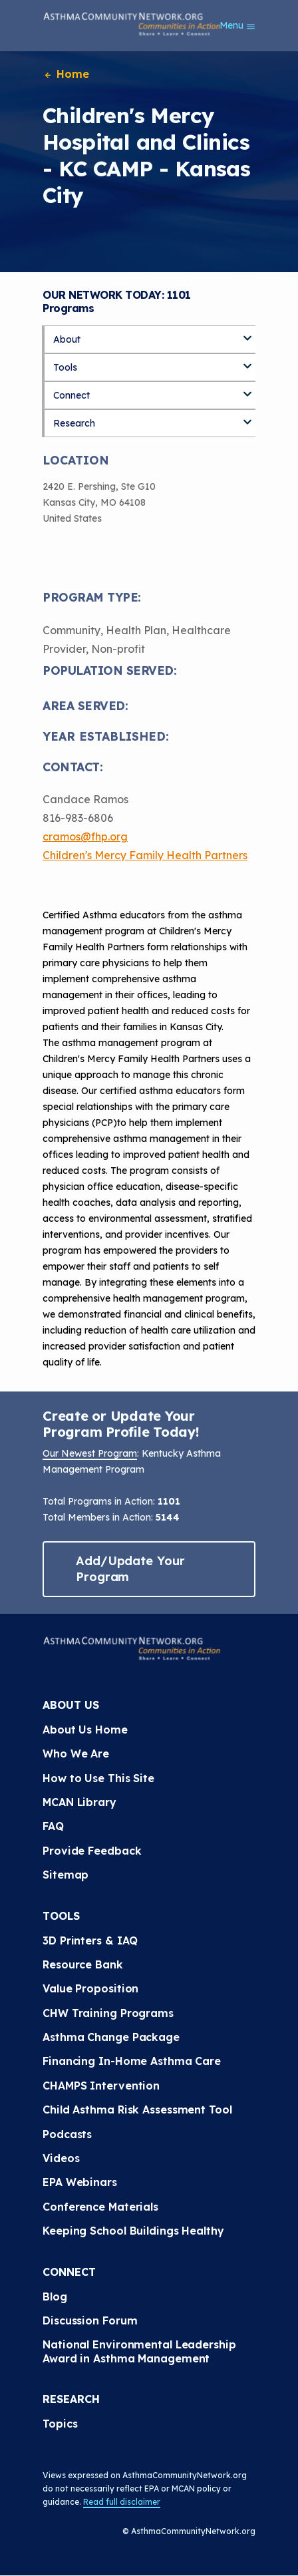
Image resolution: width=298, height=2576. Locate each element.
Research (74, 423)
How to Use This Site (98, 1778)
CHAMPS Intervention (101, 2085)
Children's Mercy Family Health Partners (145, 855)
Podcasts (67, 2134)
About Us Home (85, 1729)
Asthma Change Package (111, 2037)
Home (66, 74)
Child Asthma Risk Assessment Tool (137, 2109)
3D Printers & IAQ (90, 1940)
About (66, 339)
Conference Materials (100, 2206)
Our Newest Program (90, 1453)
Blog (55, 2296)
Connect (71, 395)
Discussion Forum (90, 2320)
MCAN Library (79, 1802)
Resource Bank (83, 1964)
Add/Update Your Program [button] (130, 1568)
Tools (65, 367)
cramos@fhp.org (85, 836)
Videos (61, 2158)
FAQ (53, 1826)
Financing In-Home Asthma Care (132, 2061)
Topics (60, 2423)
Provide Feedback (92, 1850)
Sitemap (65, 1874)
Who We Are (76, 1753)
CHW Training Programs (108, 2013)
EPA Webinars (80, 2182)
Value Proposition (90, 1988)
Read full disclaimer (121, 2502)
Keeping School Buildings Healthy (133, 2230)
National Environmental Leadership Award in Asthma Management (141, 2351)
